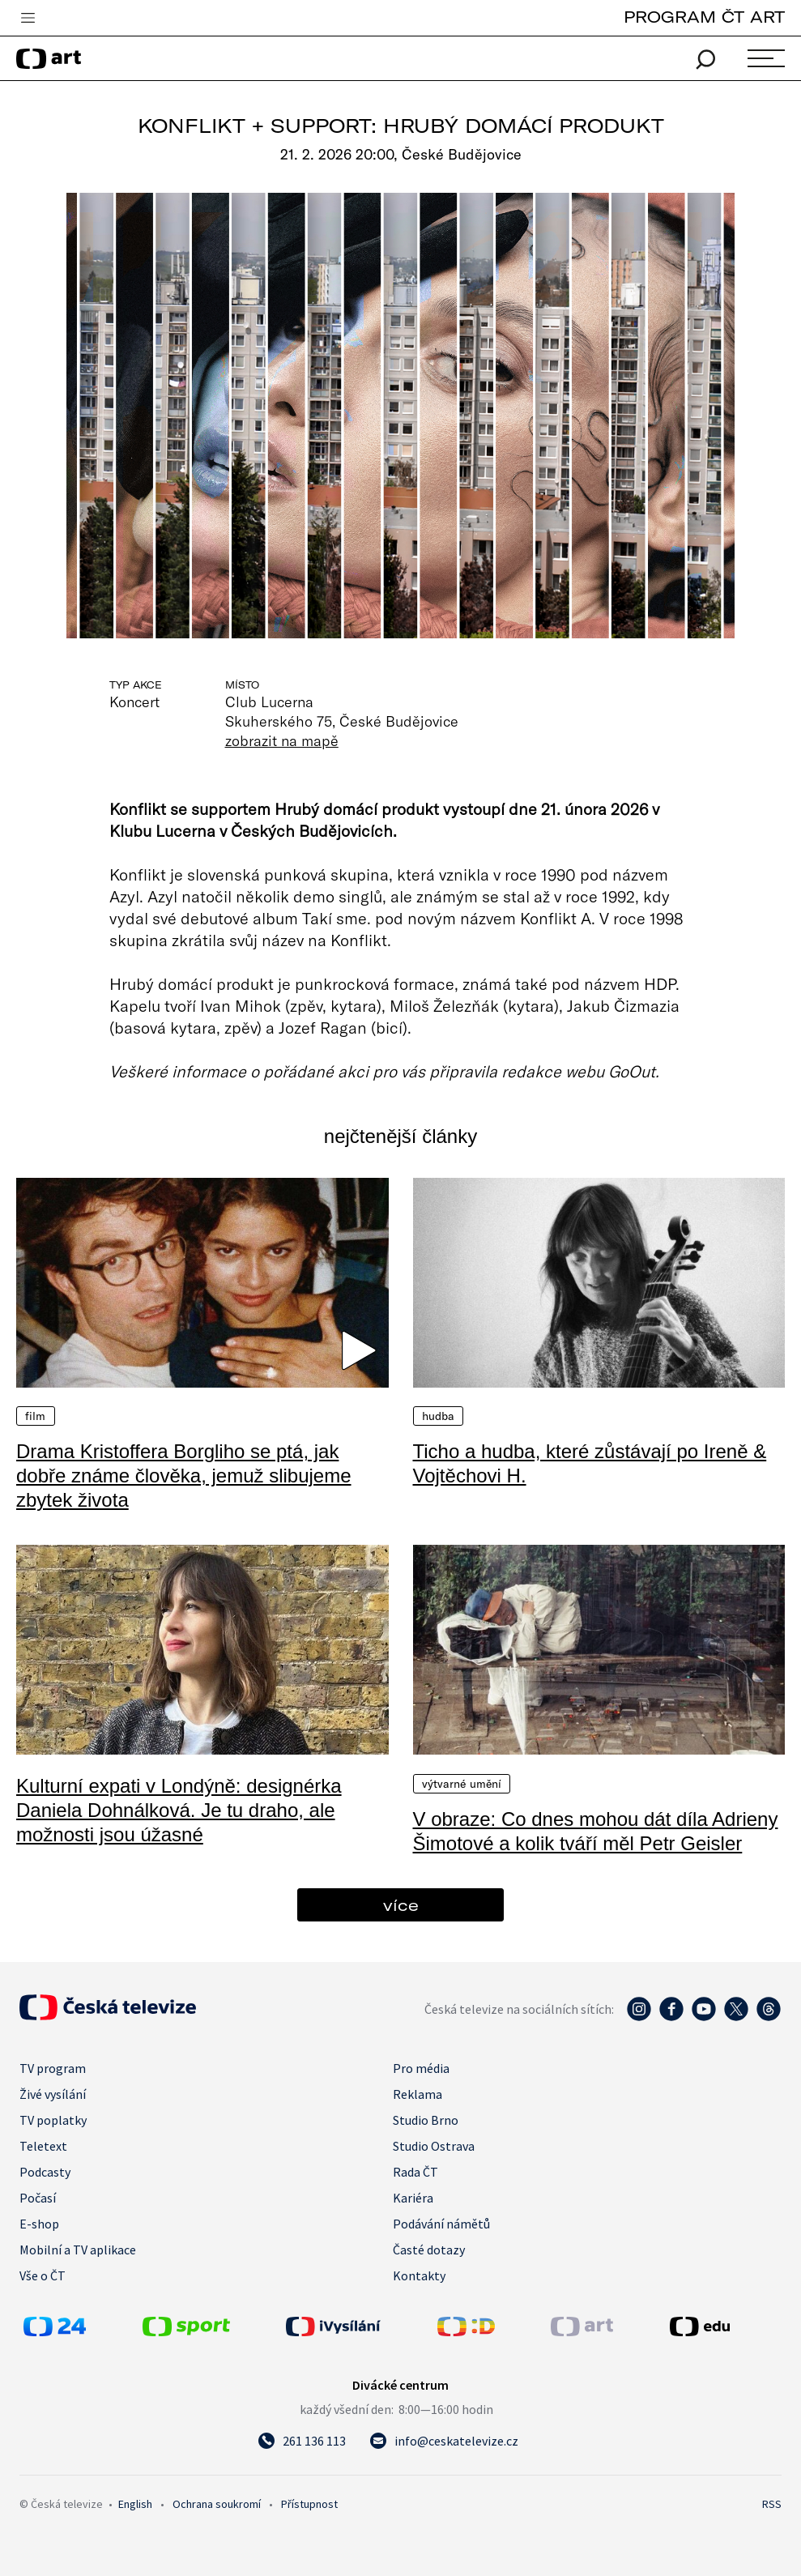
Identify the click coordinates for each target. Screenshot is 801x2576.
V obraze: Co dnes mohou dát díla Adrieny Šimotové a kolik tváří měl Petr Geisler (595, 1831)
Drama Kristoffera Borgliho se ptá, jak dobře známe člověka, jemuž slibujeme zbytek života (184, 1475)
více (401, 1905)
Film (35, 1416)
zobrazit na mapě (282, 740)
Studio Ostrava (434, 2146)
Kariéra (413, 2198)
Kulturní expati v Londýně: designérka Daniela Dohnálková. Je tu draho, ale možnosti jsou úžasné (179, 1810)
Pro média (421, 2068)
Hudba (438, 1416)
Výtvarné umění (462, 1783)
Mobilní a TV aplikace (77, 2249)
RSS (772, 2504)
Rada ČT (415, 2172)
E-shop (39, 2224)
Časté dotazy (429, 2249)
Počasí (37, 2198)
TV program (52, 2068)
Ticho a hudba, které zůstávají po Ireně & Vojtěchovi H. (590, 1463)
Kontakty (419, 2275)
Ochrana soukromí (217, 2504)
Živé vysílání (52, 2094)
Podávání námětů (441, 2224)
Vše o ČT (42, 2275)
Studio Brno (425, 2120)
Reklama (417, 2094)
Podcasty (44, 2172)
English (135, 2504)
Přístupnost (309, 2504)
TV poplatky (53, 2120)
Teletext (43, 2146)
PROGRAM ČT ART (704, 16)
